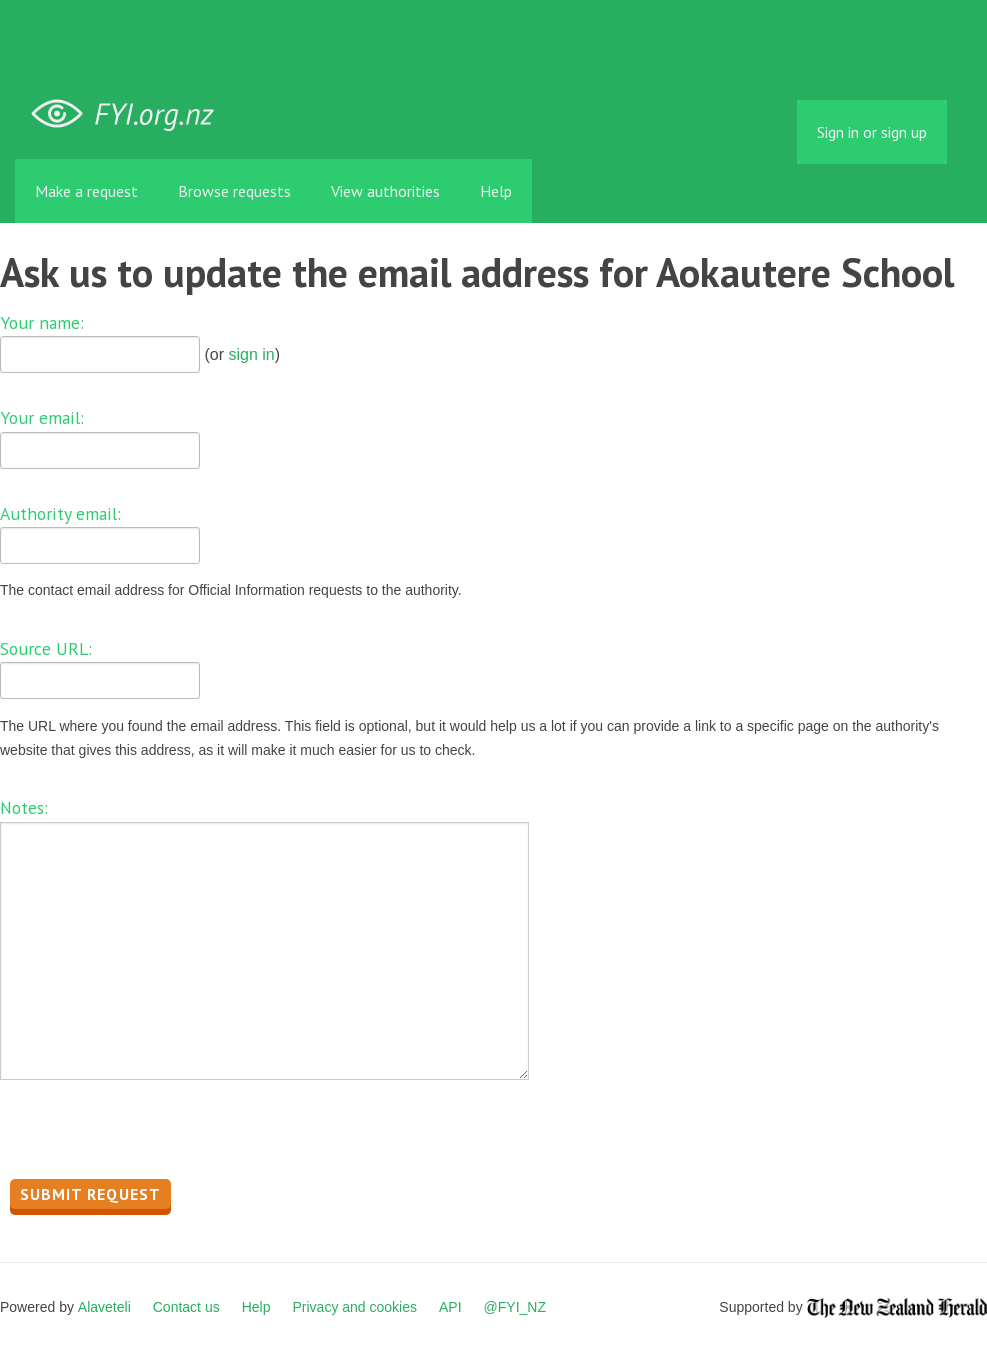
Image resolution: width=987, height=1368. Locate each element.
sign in (251, 354)
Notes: (24, 807)
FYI (130, 114)
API (450, 1307)
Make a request (86, 191)
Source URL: (46, 648)
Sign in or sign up (872, 132)
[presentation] (152, 1135)
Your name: (42, 322)
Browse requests (234, 191)
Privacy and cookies (354, 1307)
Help (496, 191)
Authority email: (60, 513)
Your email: (42, 417)
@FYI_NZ (515, 1307)
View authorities (385, 191)
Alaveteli (104, 1307)
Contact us (186, 1307)
